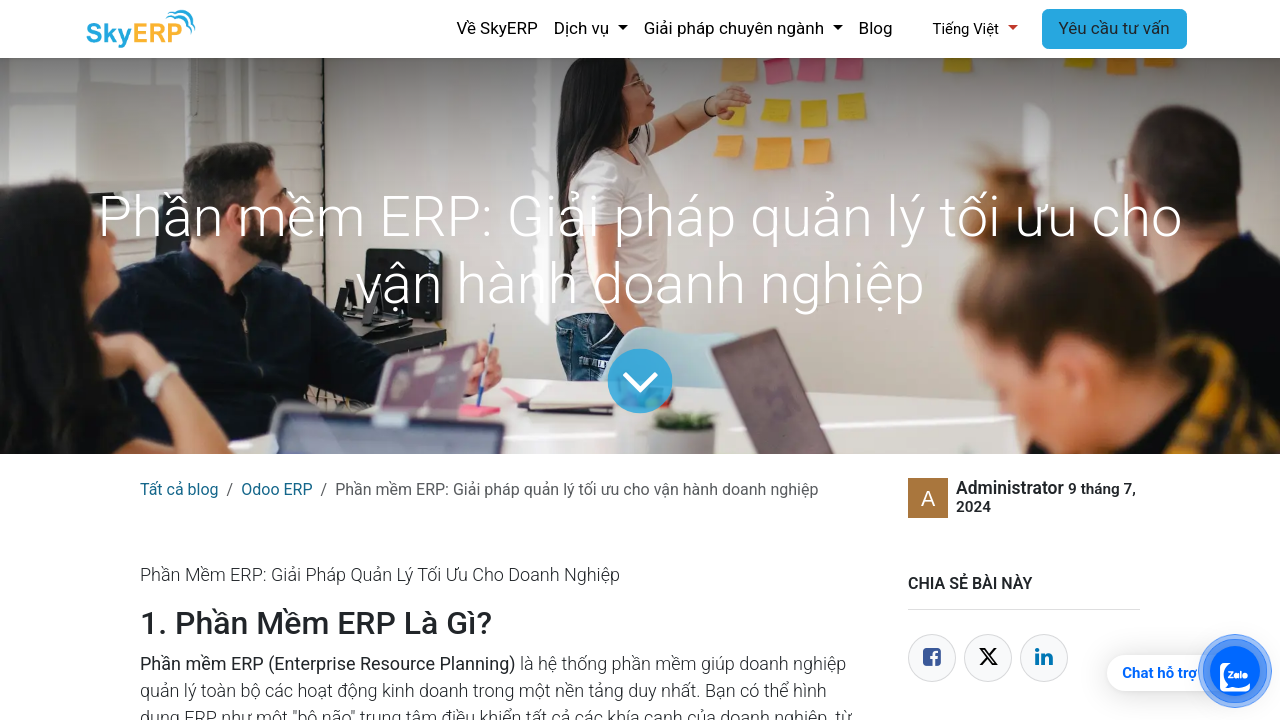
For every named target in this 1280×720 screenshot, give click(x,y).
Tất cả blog (179, 489)
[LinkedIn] (1044, 658)
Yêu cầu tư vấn (1114, 28)
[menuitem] (496, 29)
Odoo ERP (276, 489)
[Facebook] (932, 658)
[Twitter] (988, 658)
